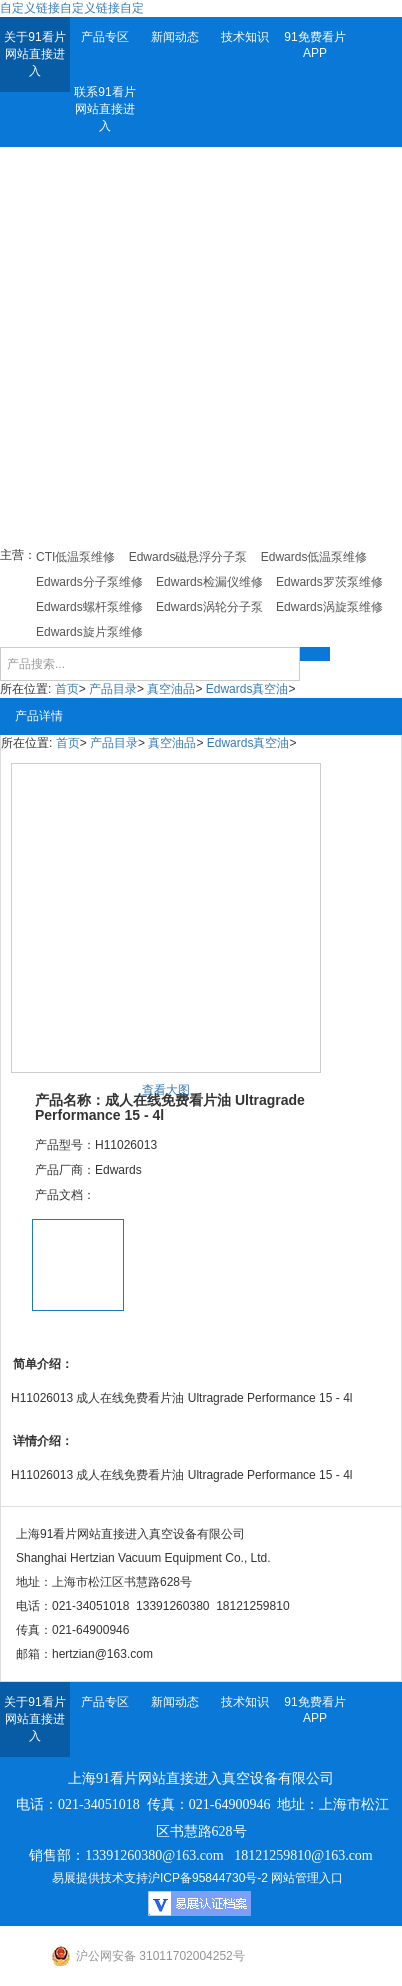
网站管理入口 (307, 1878)
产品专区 (105, 37)
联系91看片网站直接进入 (104, 109)
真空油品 (171, 689)
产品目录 (113, 689)
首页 (67, 689)
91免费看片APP (314, 45)
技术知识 (245, 37)
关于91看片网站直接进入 (34, 54)
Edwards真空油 (247, 689)
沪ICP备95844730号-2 (208, 1878)
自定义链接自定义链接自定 (72, 8)
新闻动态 (175, 37)
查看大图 (166, 1090)
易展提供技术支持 (100, 1878)
